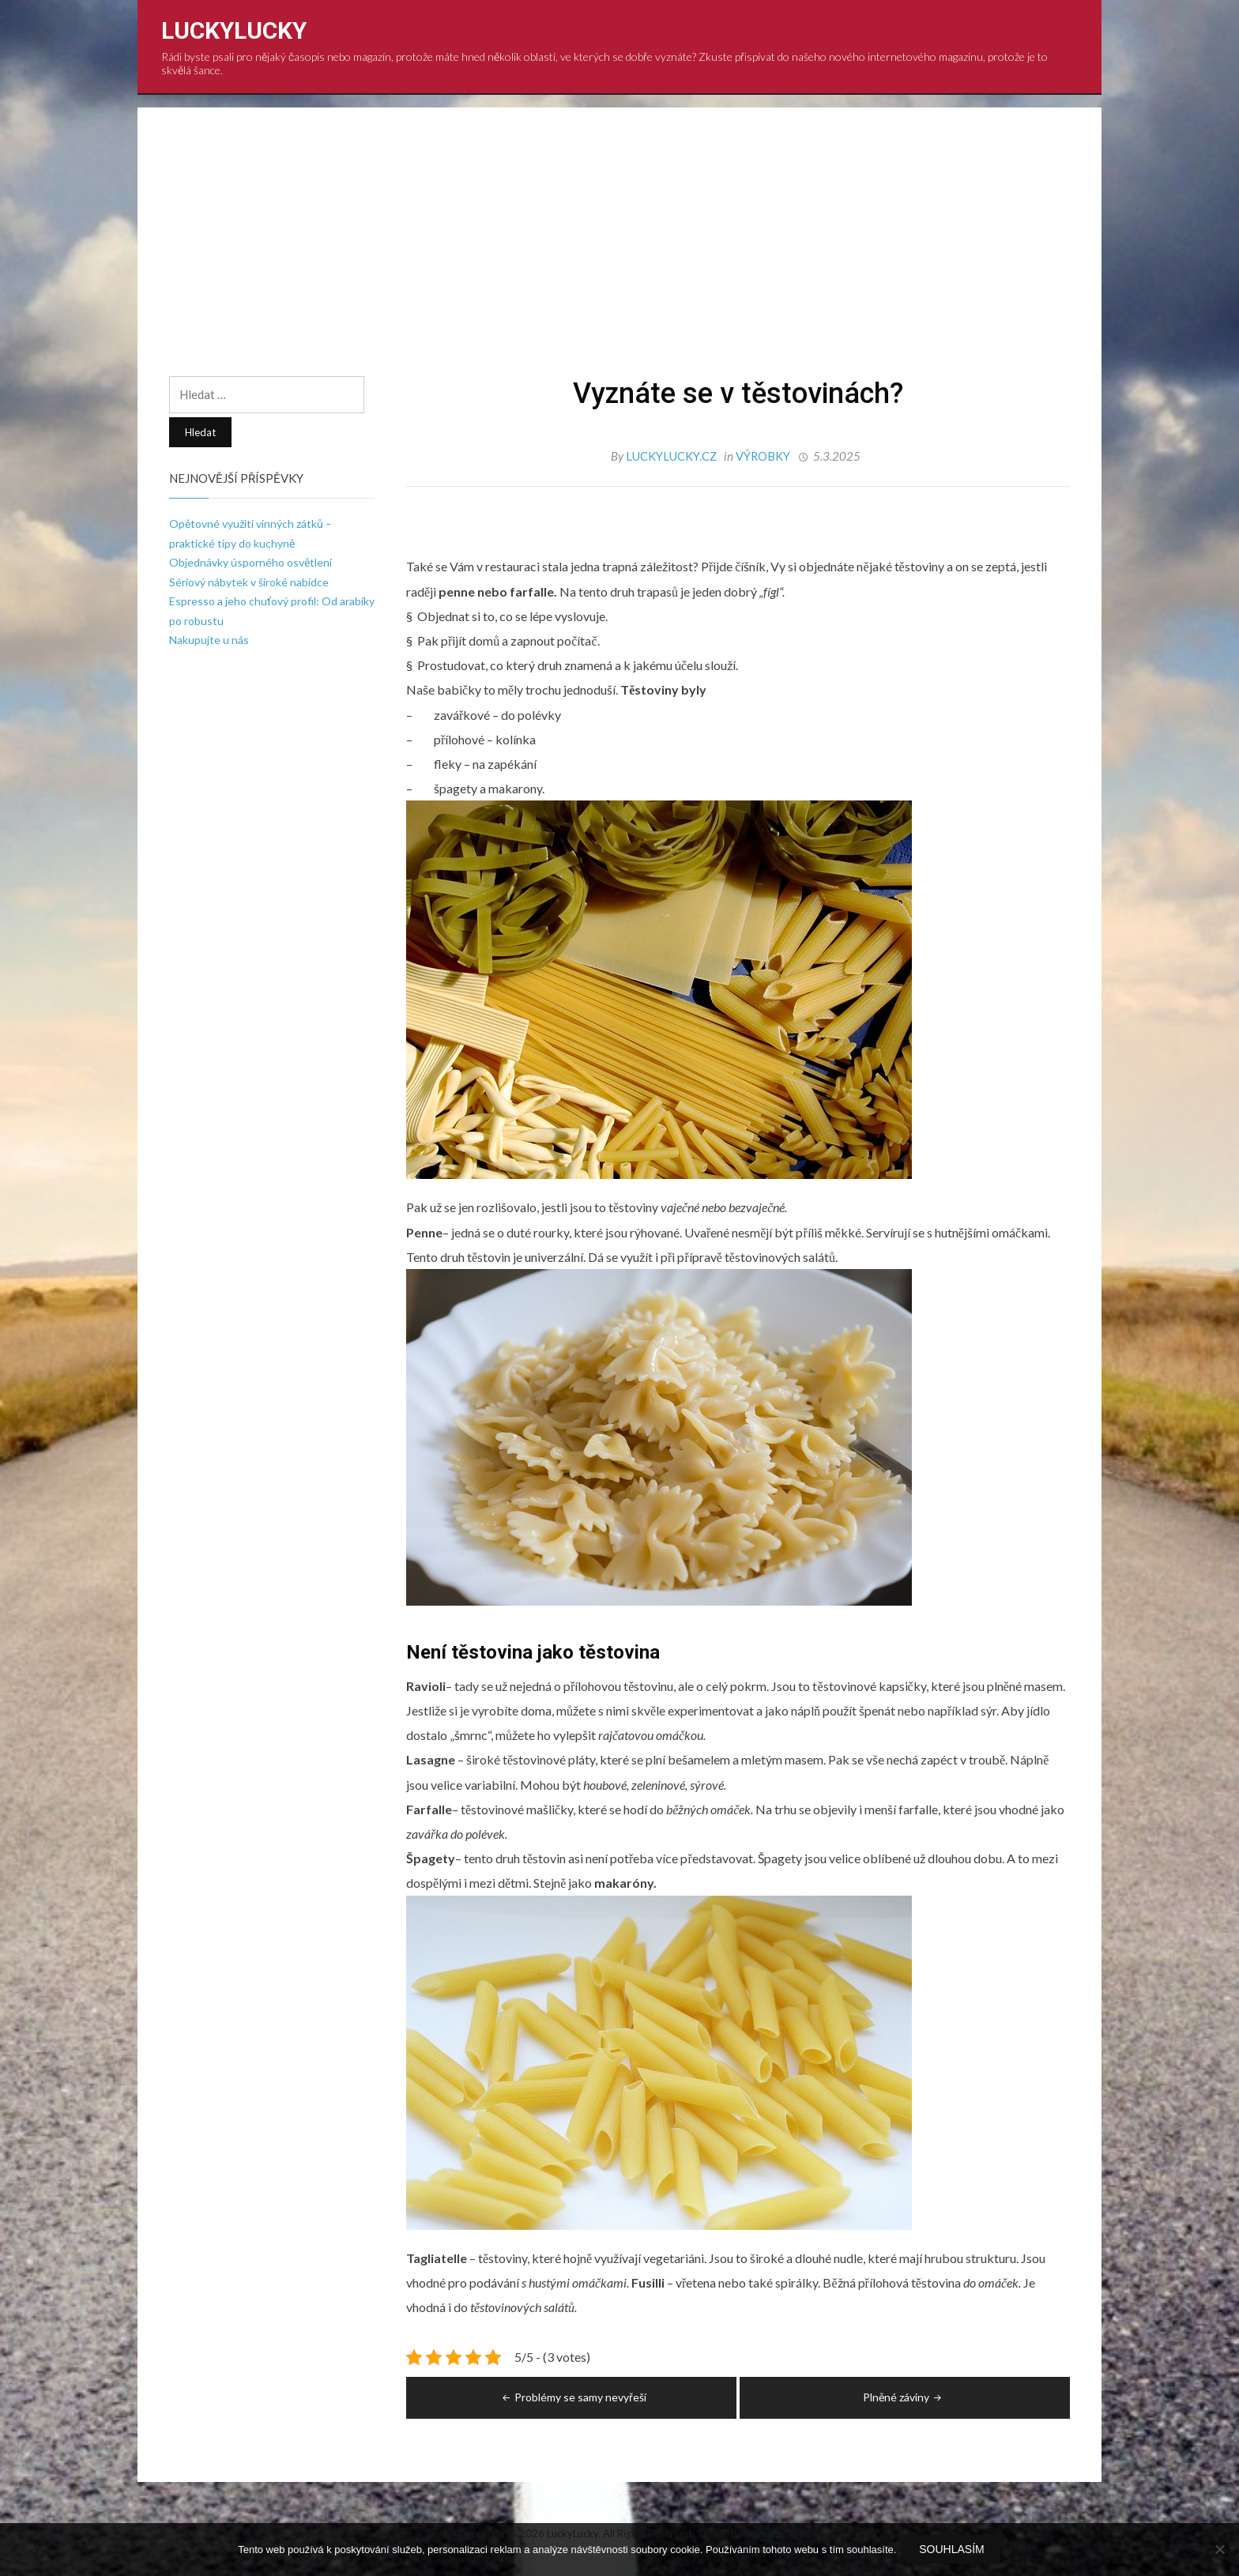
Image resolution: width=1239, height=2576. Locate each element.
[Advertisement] (619, 257)
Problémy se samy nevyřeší (572, 2396)
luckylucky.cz (672, 456)
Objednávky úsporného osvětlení (250, 562)
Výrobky (763, 456)
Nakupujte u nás (209, 639)
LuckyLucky (234, 30)
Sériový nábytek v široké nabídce (249, 582)
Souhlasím (952, 2550)
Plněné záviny (903, 2396)
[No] (1219, 2550)
